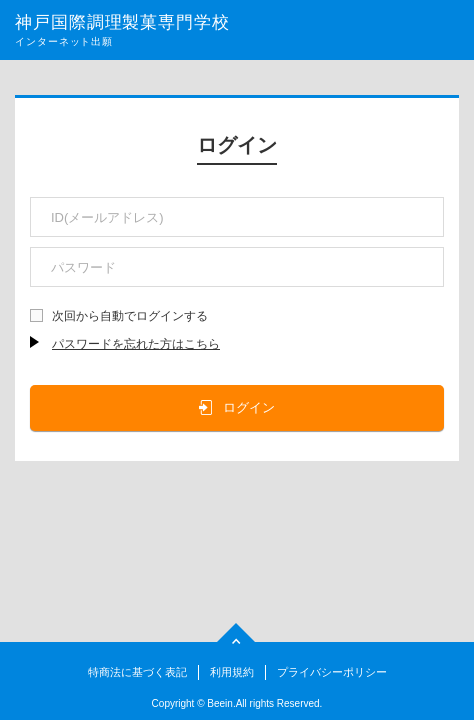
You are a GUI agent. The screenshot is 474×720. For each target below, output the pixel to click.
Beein (220, 703)
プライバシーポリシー (332, 672)
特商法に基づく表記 (137, 672)
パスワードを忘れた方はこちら (136, 344)
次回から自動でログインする (130, 316)
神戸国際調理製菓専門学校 (122, 22)
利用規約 (232, 672)
